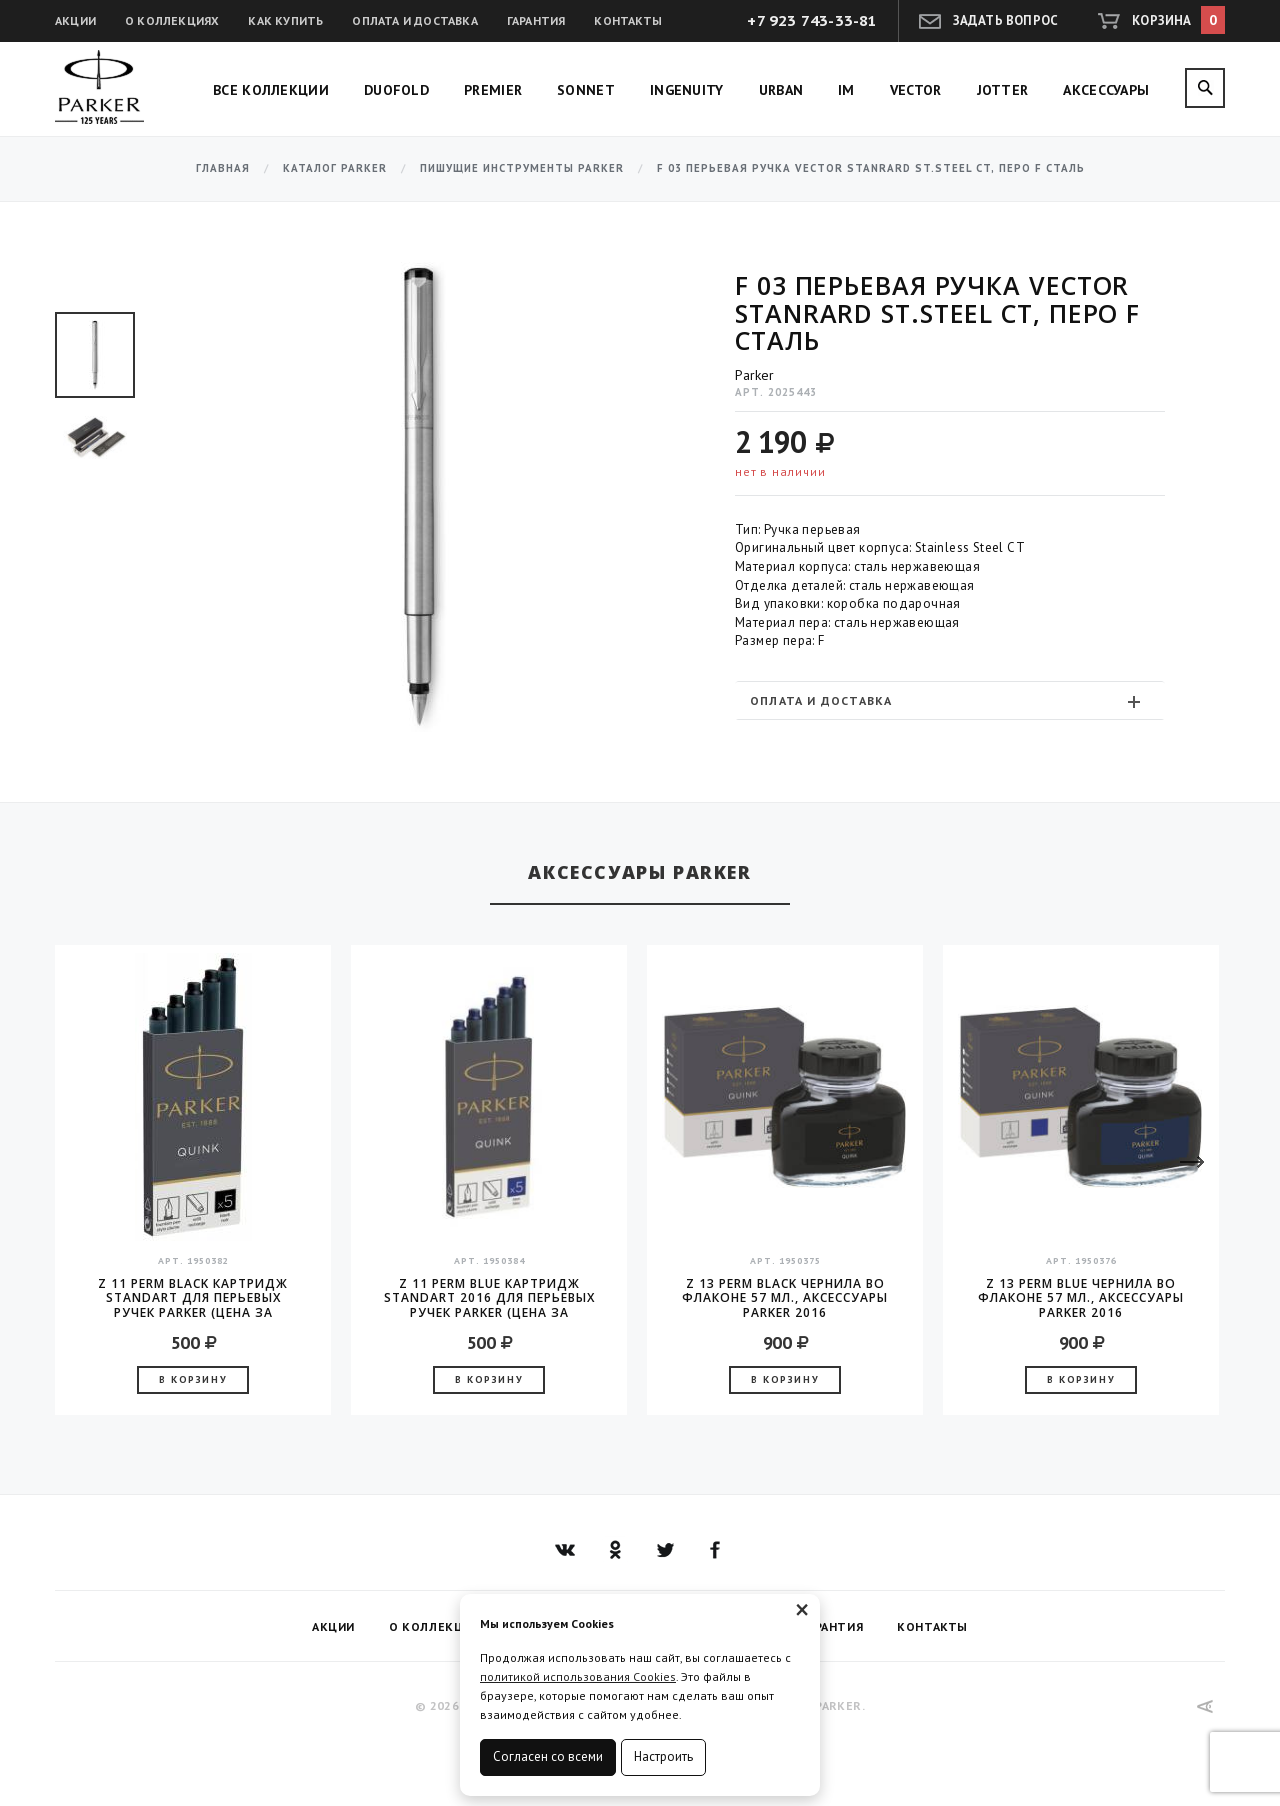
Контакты (628, 20)
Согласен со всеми (548, 1756)
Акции (75, 20)
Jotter (1003, 90)
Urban (781, 90)
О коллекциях (172, 20)
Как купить (285, 20)
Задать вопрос (1006, 20)
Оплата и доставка (414, 20)
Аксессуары (1106, 90)
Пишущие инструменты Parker (522, 168)
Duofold (396, 90)
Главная (223, 168)
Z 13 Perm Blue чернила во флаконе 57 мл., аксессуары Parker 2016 (1081, 1298)
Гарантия (536, 20)
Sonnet (586, 90)
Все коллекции (271, 90)
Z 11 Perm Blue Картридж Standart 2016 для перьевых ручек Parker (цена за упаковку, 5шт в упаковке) (489, 1298)
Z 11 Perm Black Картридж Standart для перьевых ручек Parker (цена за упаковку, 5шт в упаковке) (193, 1298)
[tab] (950, 700)
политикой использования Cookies (578, 1676)
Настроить (663, 1756)
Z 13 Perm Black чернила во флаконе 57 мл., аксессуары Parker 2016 (785, 1298)
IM (846, 90)
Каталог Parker (335, 168)
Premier (493, 90)
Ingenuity (687, 90)
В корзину (193, 1379)
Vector (916, 90)
